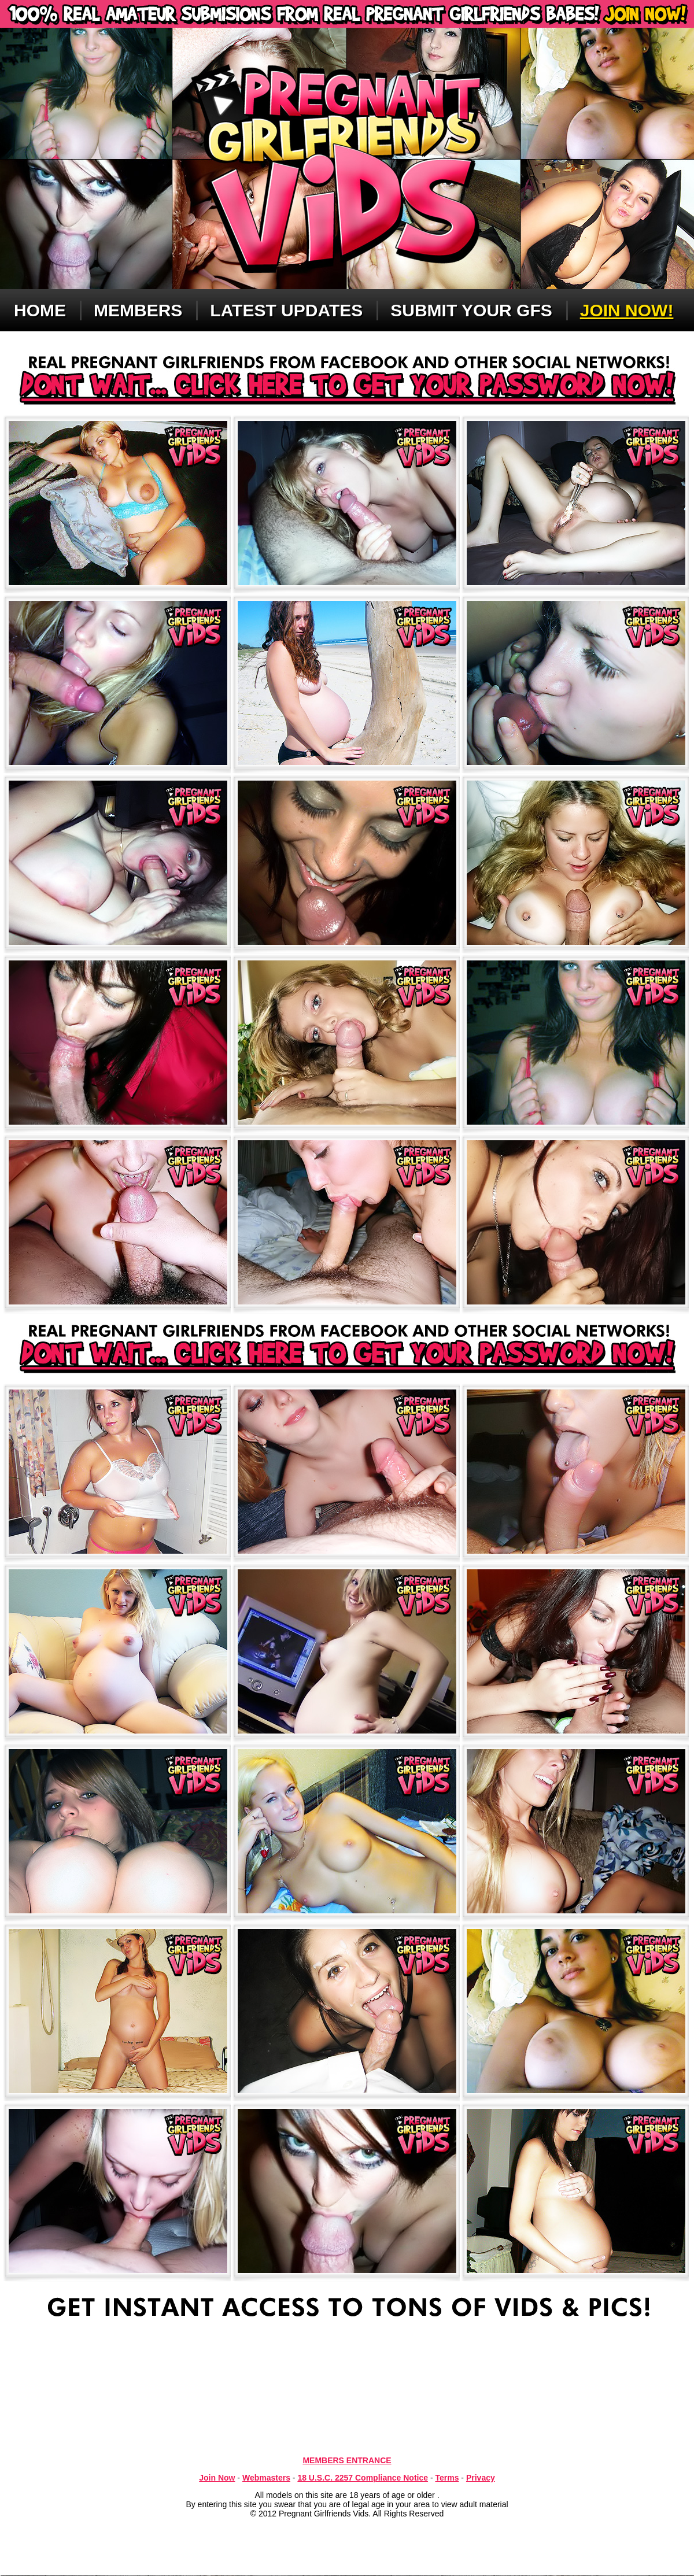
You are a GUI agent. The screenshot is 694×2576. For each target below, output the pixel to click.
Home (40, 310)
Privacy (480, 2477)
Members (138, 310)
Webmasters (266, 2477)
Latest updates (286, 310)
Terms (447, 2477)
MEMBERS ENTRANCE (346, 2460)
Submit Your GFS (471, 310)
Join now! (627, 310)
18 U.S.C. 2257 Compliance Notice (362, 2477)
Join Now (217, 2477)
